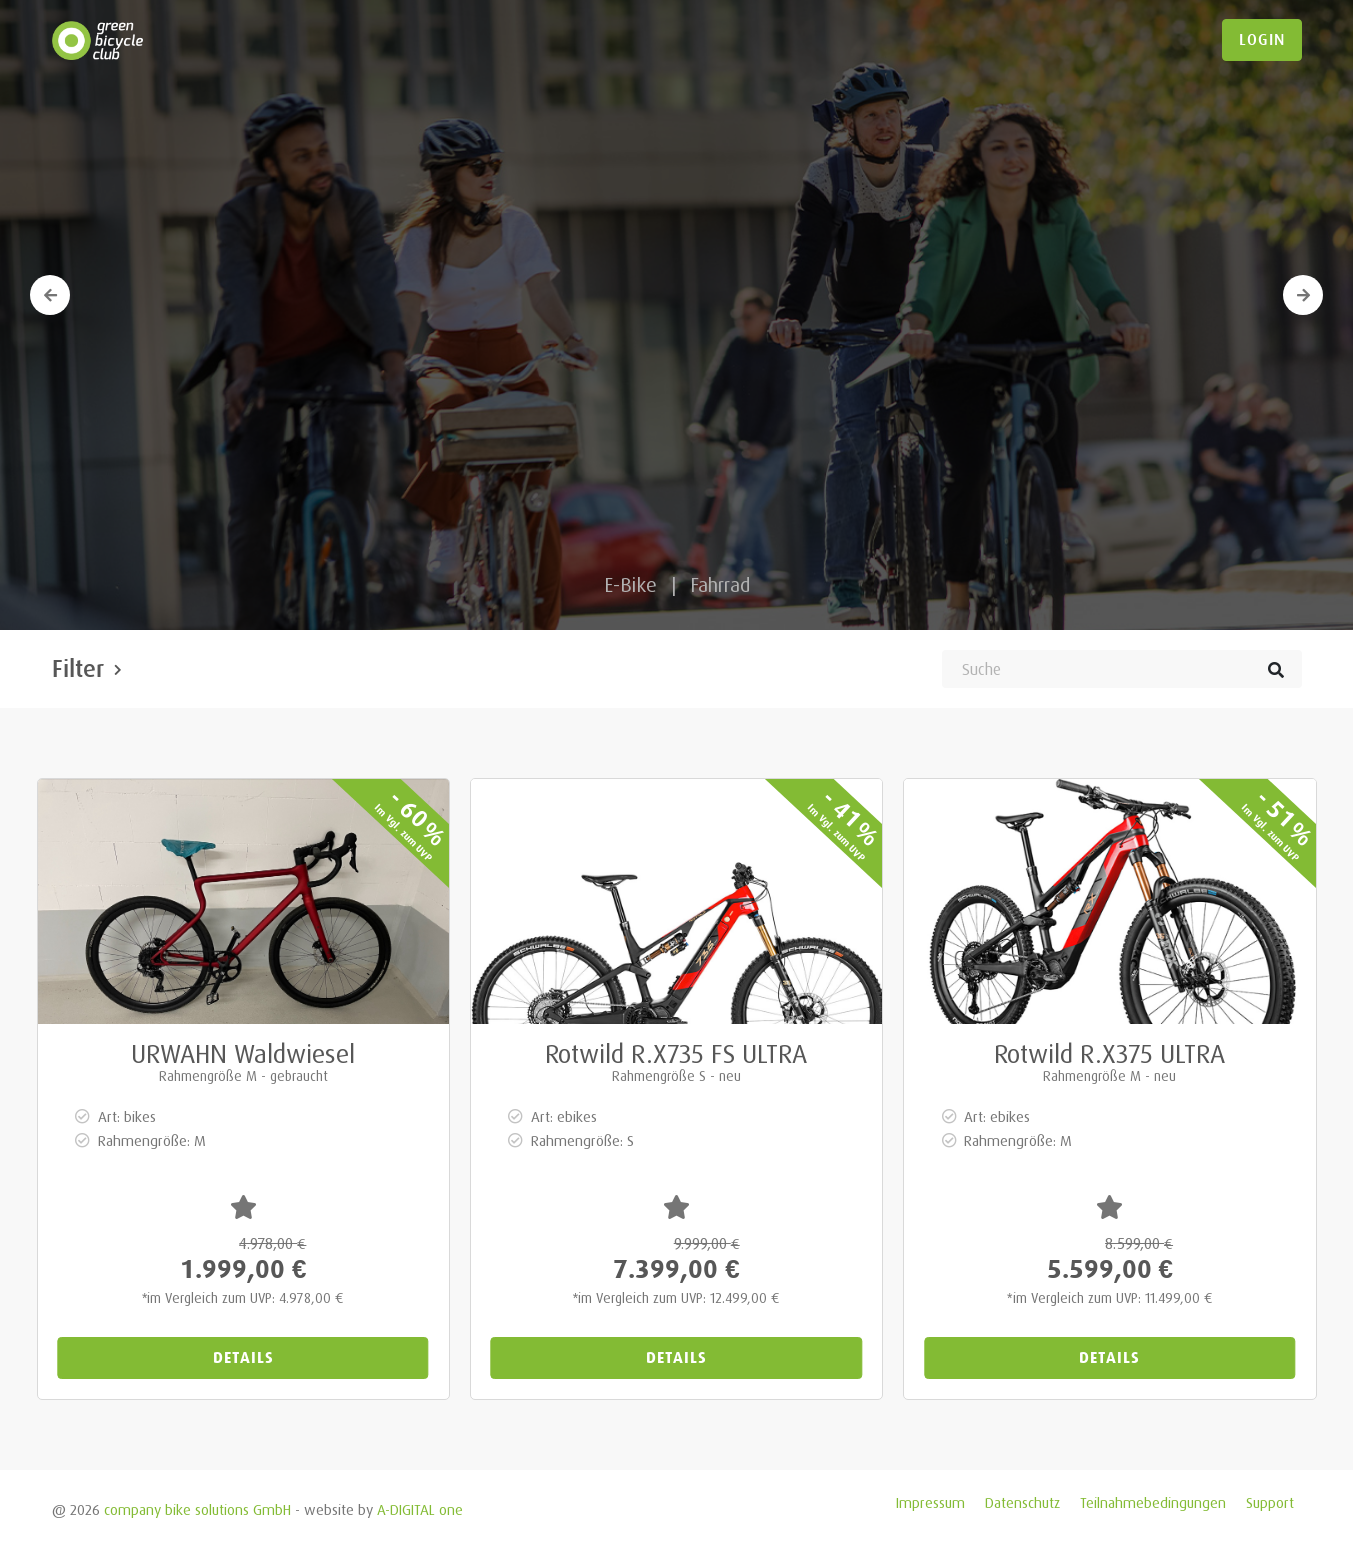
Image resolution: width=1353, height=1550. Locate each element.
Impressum (930, 1502)
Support (1270, 1502)
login (1262, 40)
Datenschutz (1022, 1502)
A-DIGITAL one (420, 1509)
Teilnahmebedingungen (1153, 1502)
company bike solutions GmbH (197, 1509)
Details (243, 1357)
